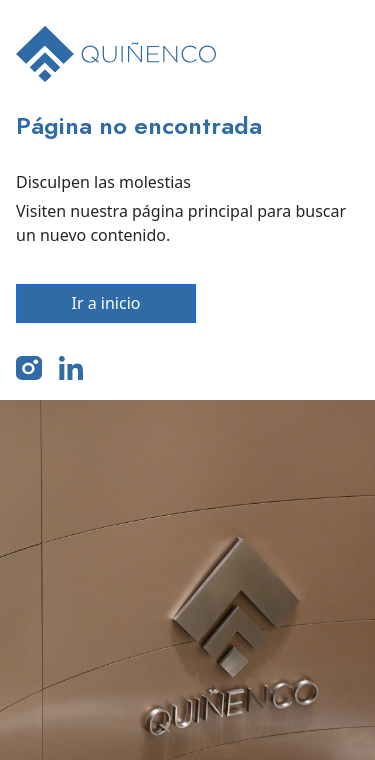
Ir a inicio (106, 303)
